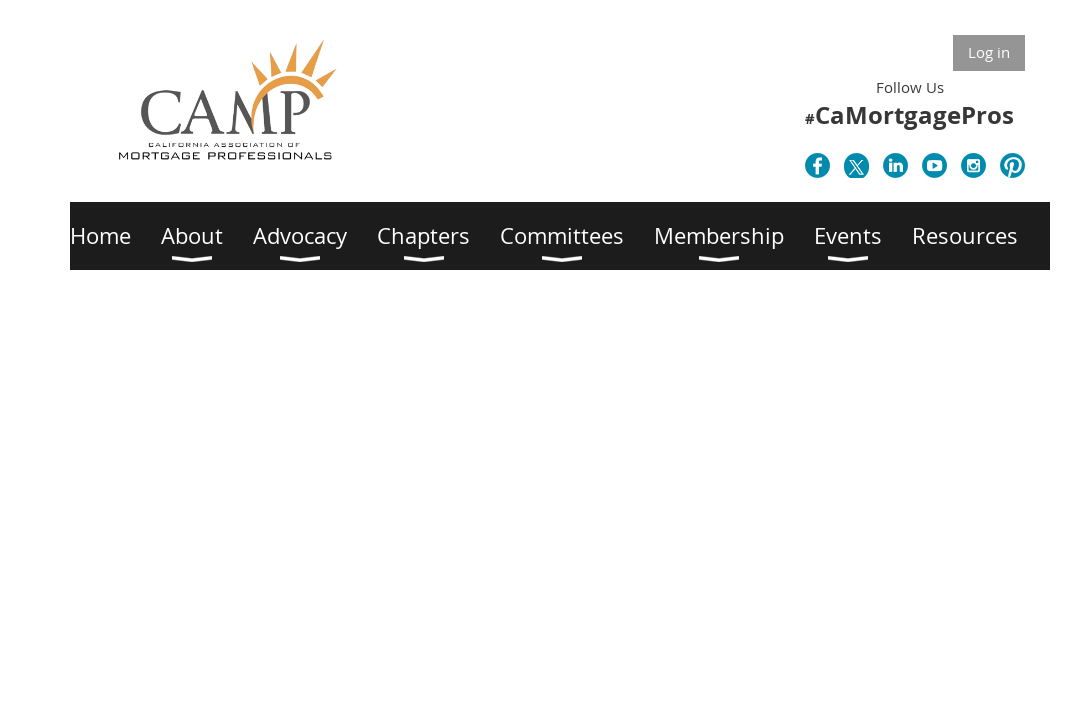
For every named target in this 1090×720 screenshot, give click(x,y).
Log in (989, 52)
